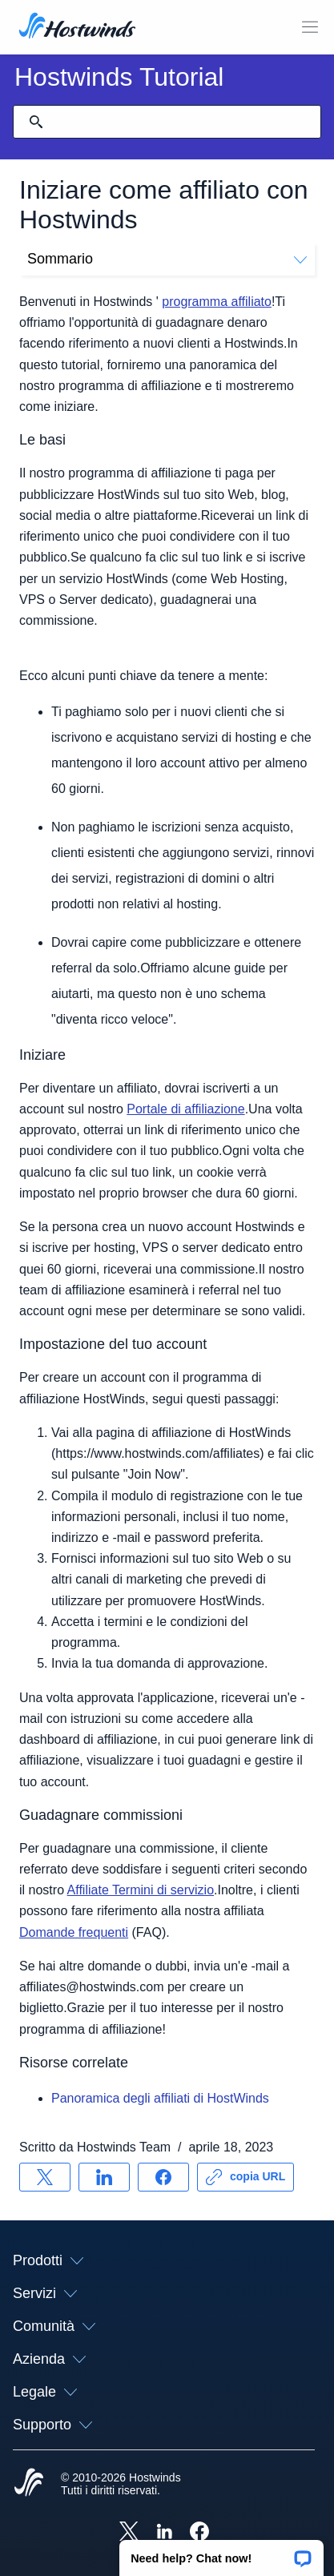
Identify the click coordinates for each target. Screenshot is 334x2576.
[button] (221, 2553)
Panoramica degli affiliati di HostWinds (160, 2098)
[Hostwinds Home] (29, 2484)
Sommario (167, 259)
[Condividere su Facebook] (163, 2177)
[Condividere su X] (44, 2177)
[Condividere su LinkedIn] (104, 2177)
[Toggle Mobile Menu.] (310, 27)
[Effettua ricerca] (36, 122)
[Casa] (77, 27)
